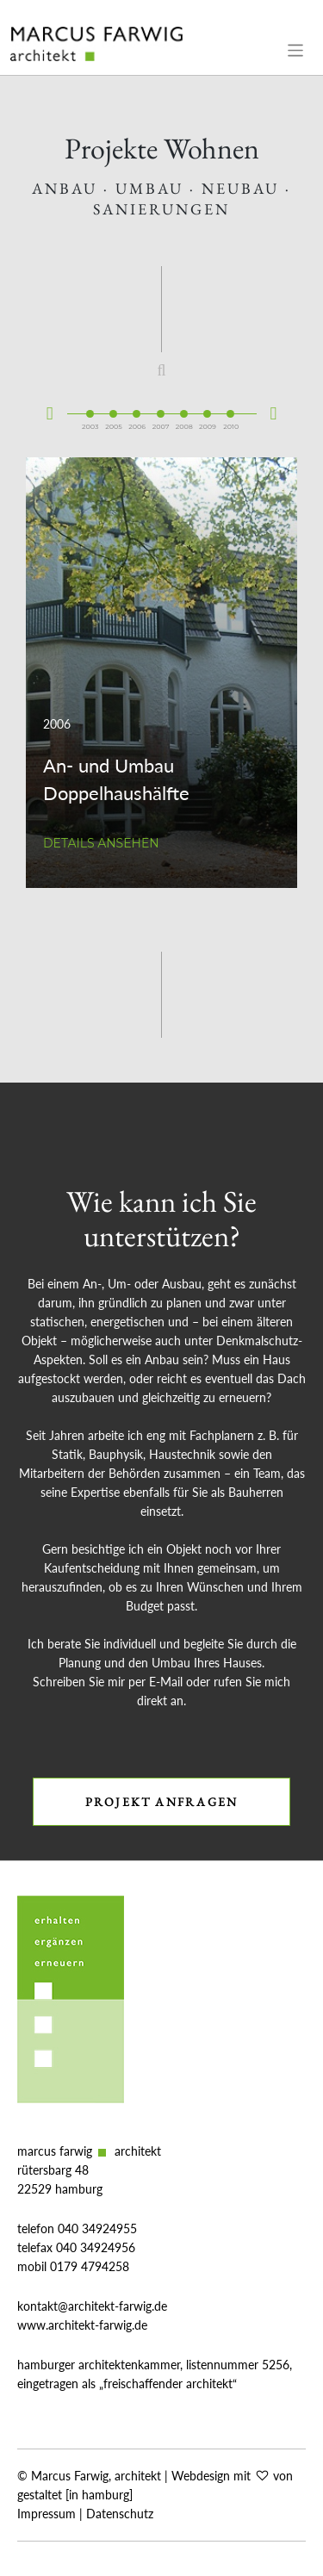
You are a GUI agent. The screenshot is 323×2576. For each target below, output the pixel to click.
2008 (184, 406)
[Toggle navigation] (296, 50)
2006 (137, 406)
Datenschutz (119, 2513)
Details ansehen (101, 843)
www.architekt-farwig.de (82, 2325)
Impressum (46, 2513)
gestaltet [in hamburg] (75, 2494)
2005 (113, 406)
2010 (231, 406)
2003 (90, 406)
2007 (161, 406)
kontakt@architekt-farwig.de (92, 2306)
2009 (207, 406)
